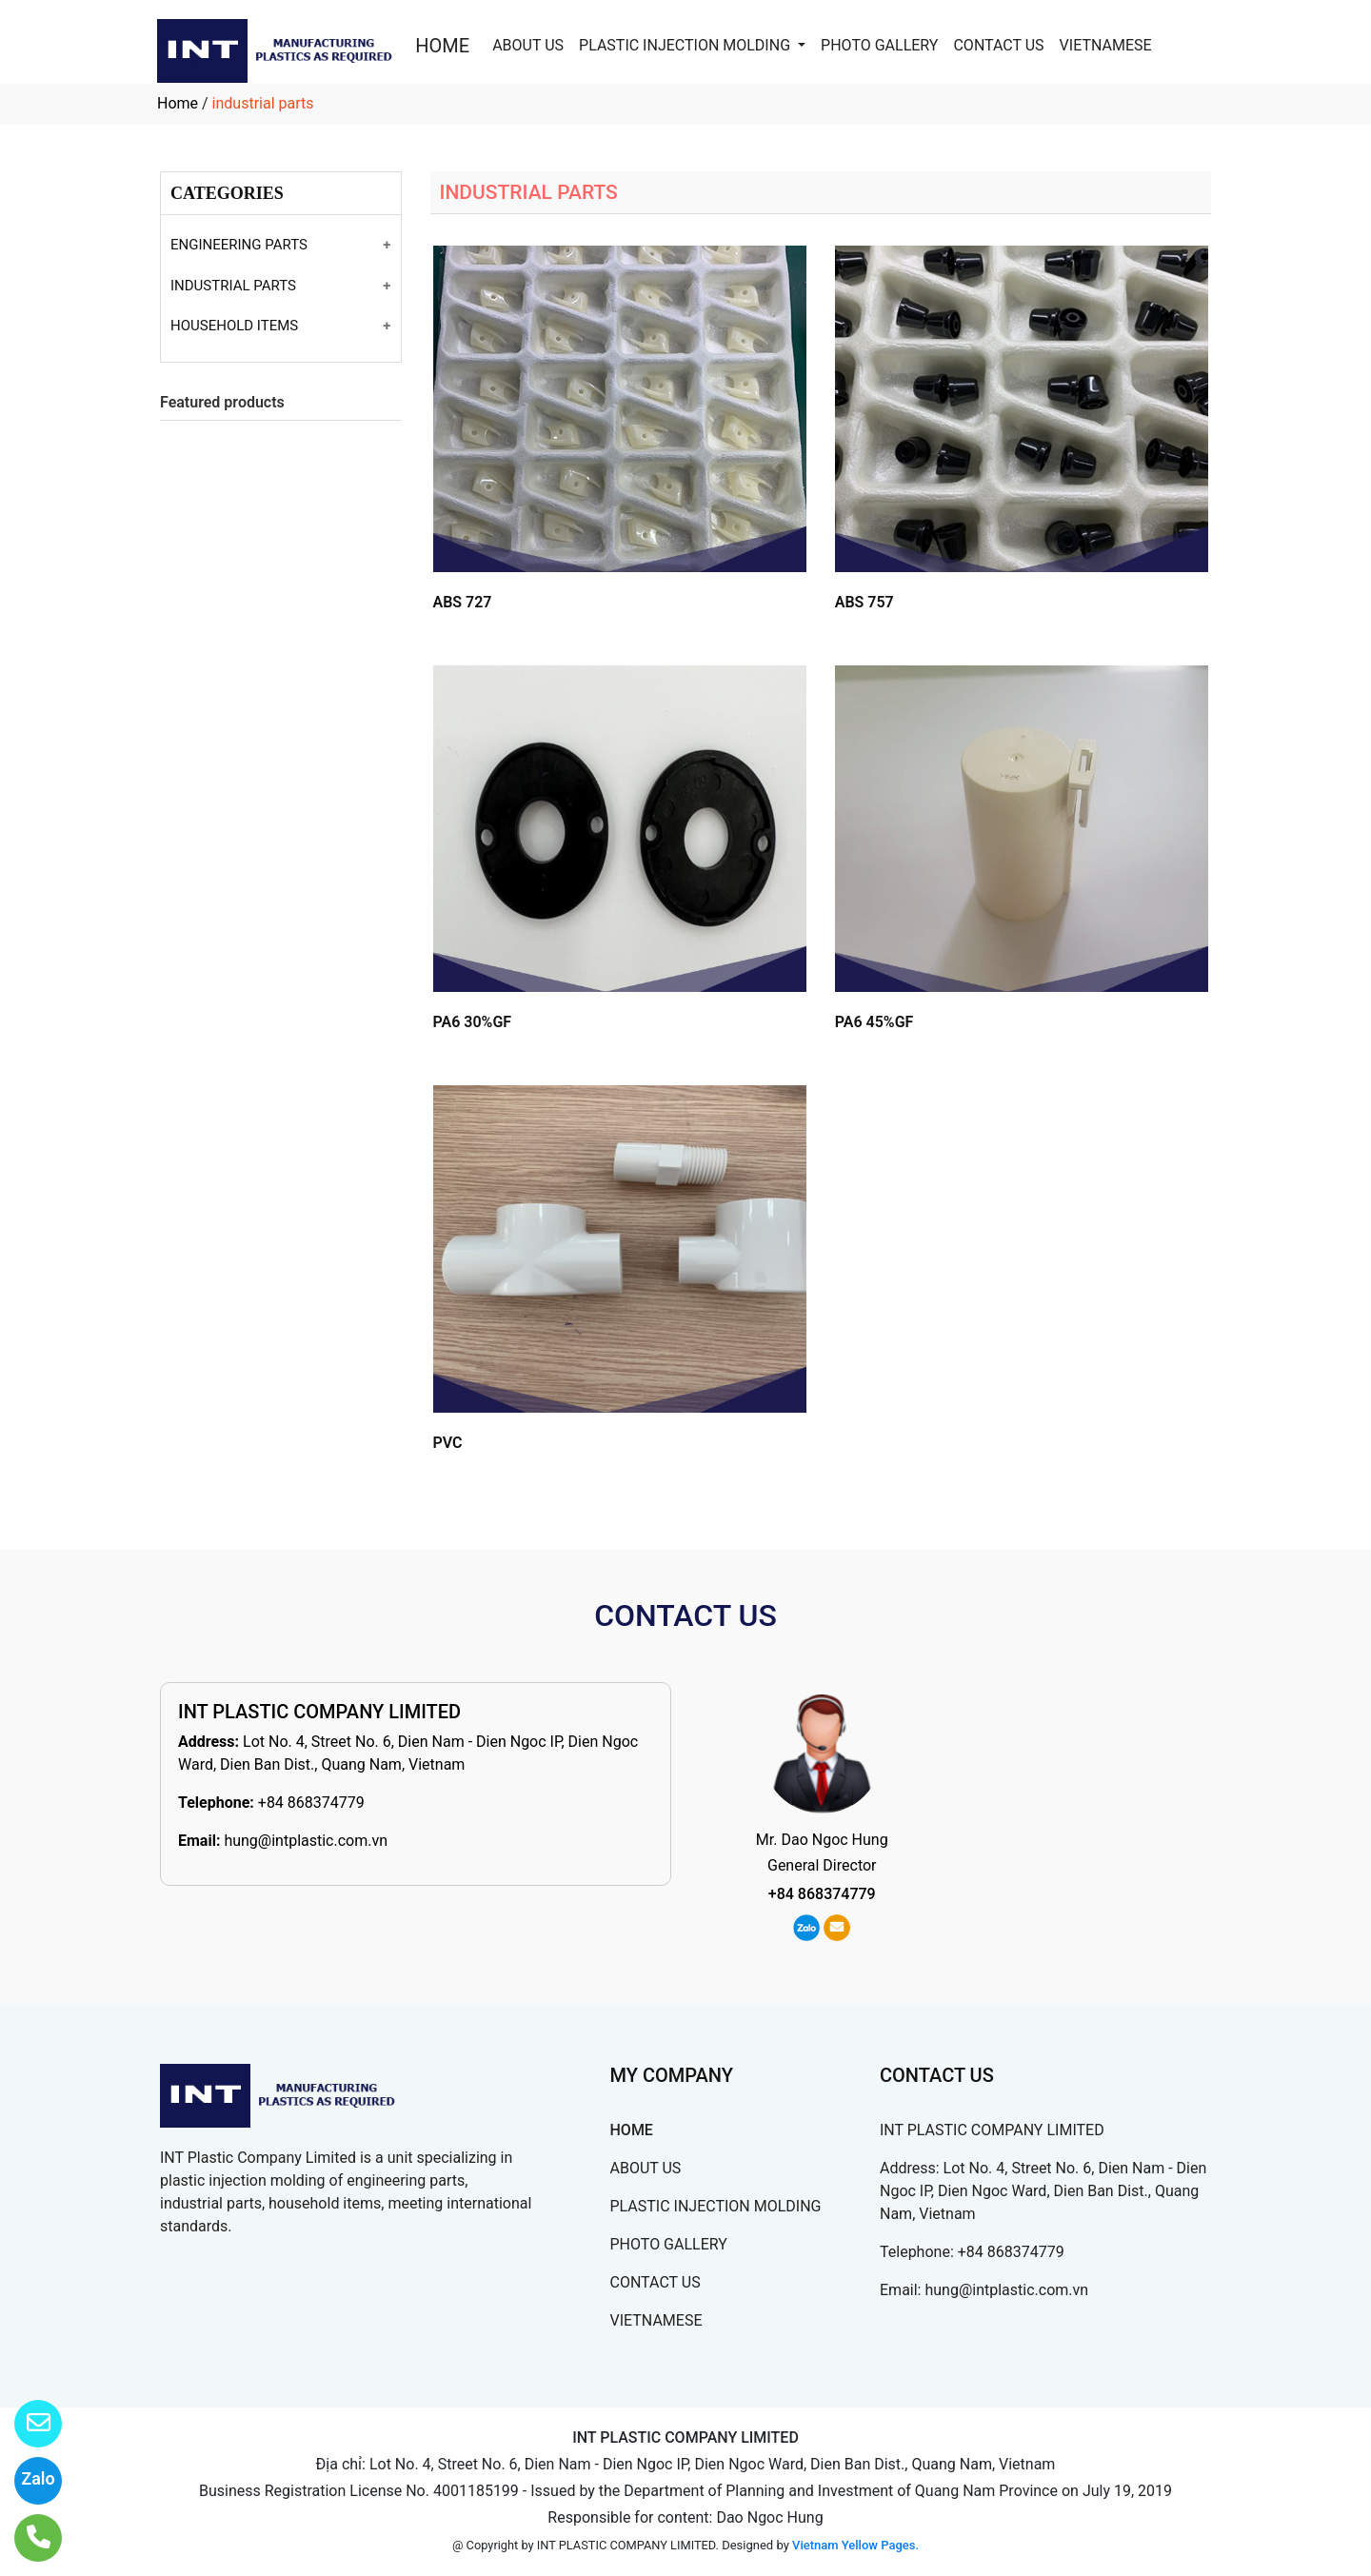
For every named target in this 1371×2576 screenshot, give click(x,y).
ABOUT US (528, 45)
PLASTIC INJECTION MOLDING (686, 45)
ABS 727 (462, 602)
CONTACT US (998, 45)
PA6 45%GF (874, 1022)
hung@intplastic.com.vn (305, 1841)
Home (177, 103)
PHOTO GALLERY (879, 45)
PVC (448, 1443)
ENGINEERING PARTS (239, 244)
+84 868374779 (311, 1802)
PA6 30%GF (472, 1022)
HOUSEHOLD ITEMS (234, 325)
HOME (442, 45)
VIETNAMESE (1106, 45)
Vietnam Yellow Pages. (855, 2545)
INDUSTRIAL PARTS (233, 285)
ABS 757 (864, 602)
